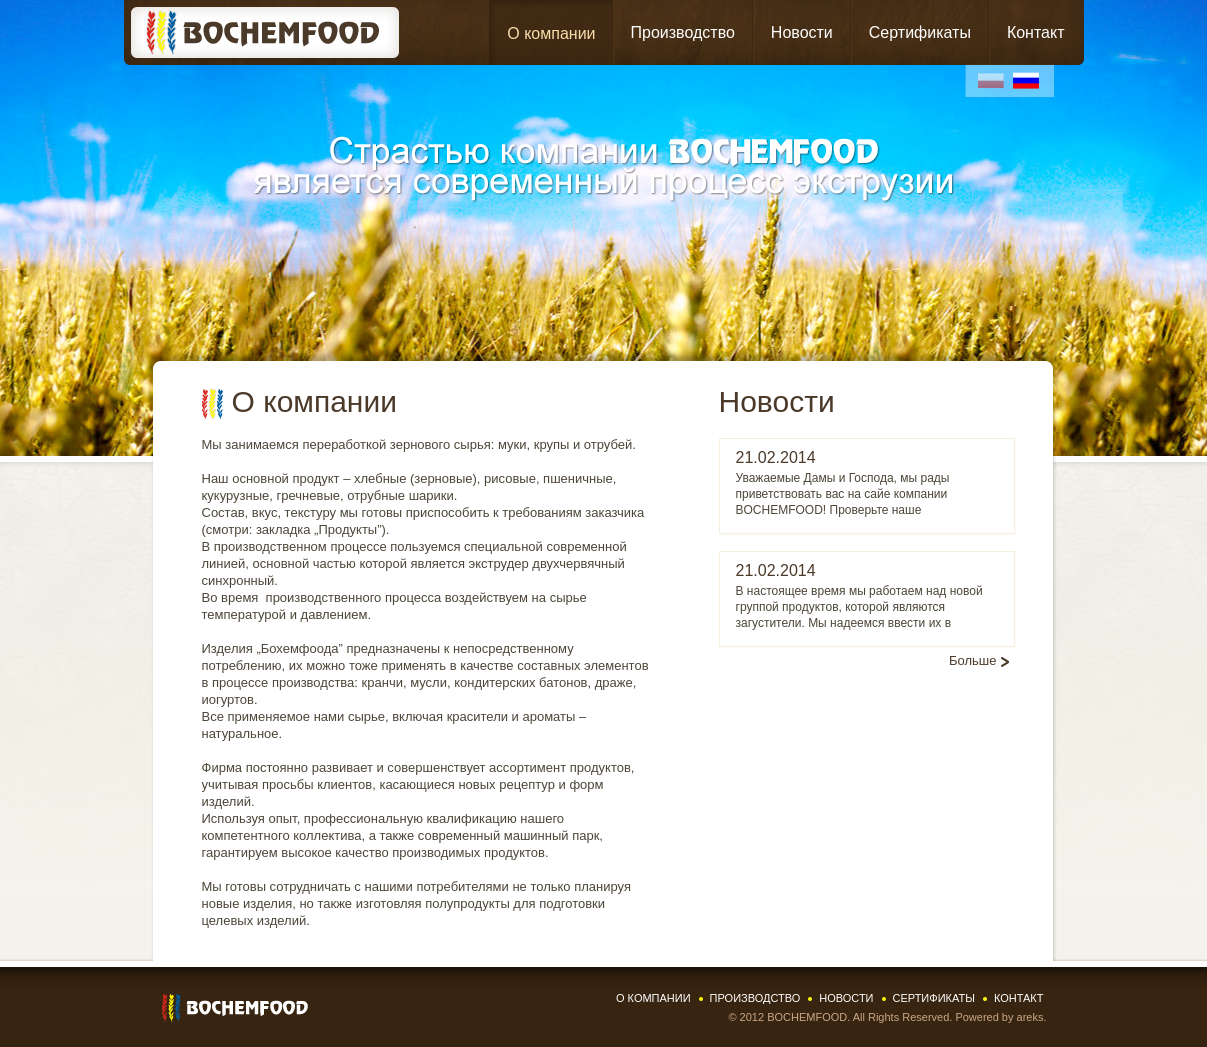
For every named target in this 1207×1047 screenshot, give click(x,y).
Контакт (1036, 32)
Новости (802, 32)
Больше (973, 660)
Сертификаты (920, 32)
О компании (551, 33)
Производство (683, 32)
